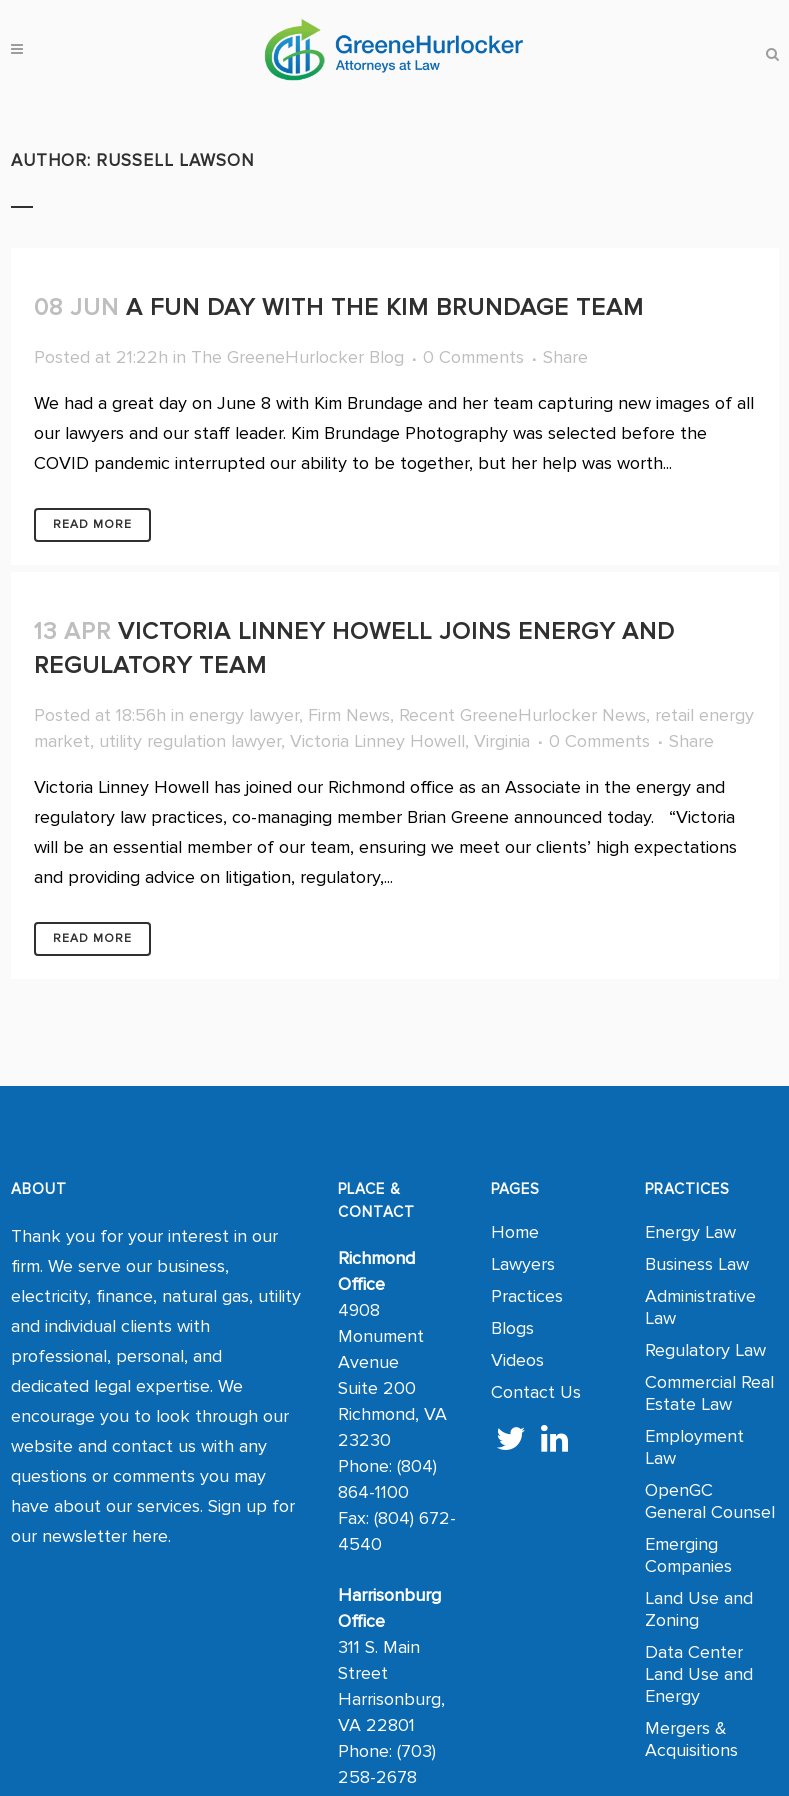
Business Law (697, 1264)
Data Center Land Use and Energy (699, 1674)
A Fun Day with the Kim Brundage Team (385, 307)
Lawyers (523, 1264)
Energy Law (690, 1232)
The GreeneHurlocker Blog (297, 357)
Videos (517, 1360)
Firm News (349, 715)
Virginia (502, 741)
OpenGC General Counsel (710, 1501)
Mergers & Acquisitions (691, 1739)
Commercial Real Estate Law (709, 1393)
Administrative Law (700, 1307)
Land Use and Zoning (699, 1609)
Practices (527, 1296)
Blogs (512, 1328)
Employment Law (694, 1447)
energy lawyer (244, 715)
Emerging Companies (688, 1555)
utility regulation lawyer (190, 741)
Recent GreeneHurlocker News (522, 715)
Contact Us (536, 1392)
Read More (92, 524)
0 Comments (473, 357)
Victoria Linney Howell (377, 741)
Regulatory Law (705, 1350)
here (150, 1536)
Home (515, 1232)
